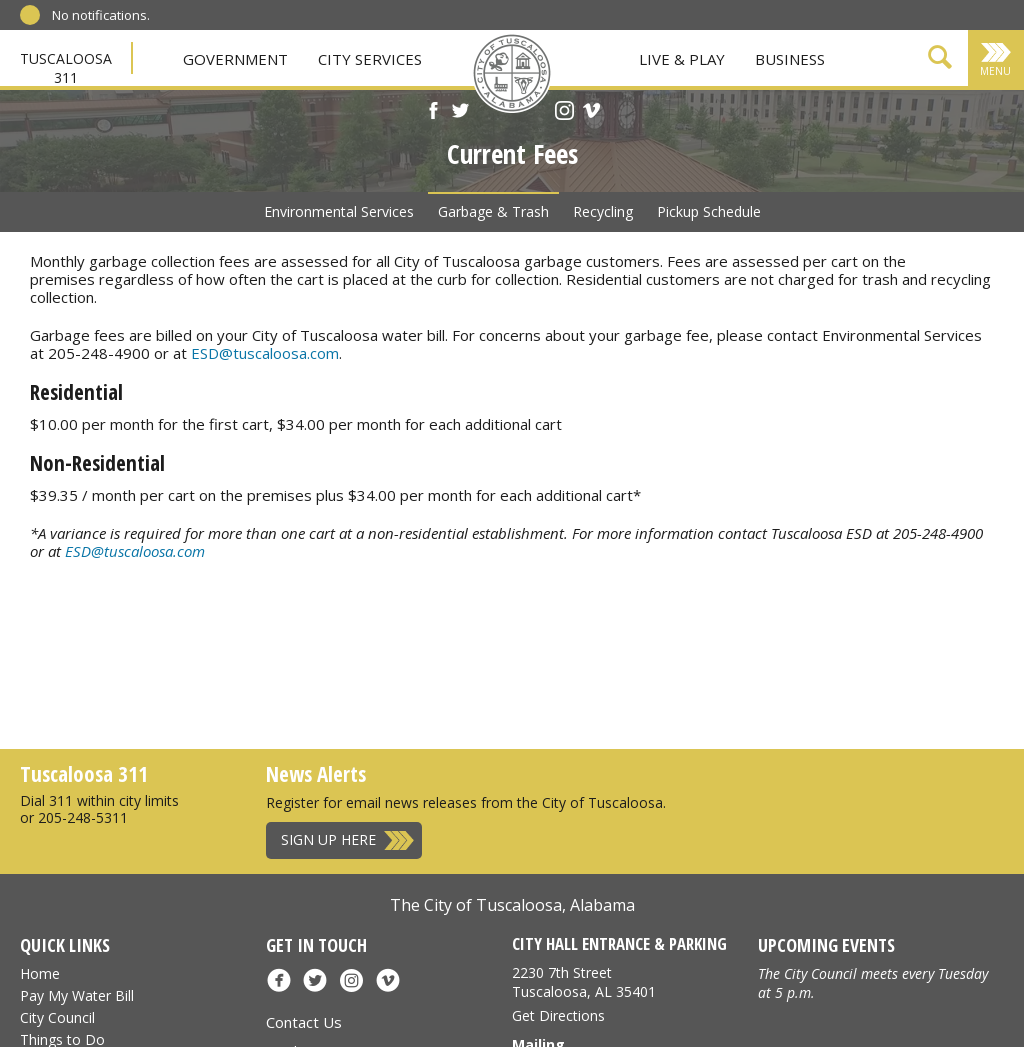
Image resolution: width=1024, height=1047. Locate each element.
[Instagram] (564, 113)
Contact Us (304, 1022)
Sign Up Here (328, 839)
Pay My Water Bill (77, 995)
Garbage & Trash (493, 211)
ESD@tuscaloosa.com (265, 353)
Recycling (603, 211)
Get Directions (558, 1015)
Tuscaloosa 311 (66, 68)
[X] (460, 113)
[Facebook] (433, 113)
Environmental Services (339, 211)
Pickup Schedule (709, 211)
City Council (57, 1017)
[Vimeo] (591, 113)
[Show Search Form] (940, 60)
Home (40, 973)
